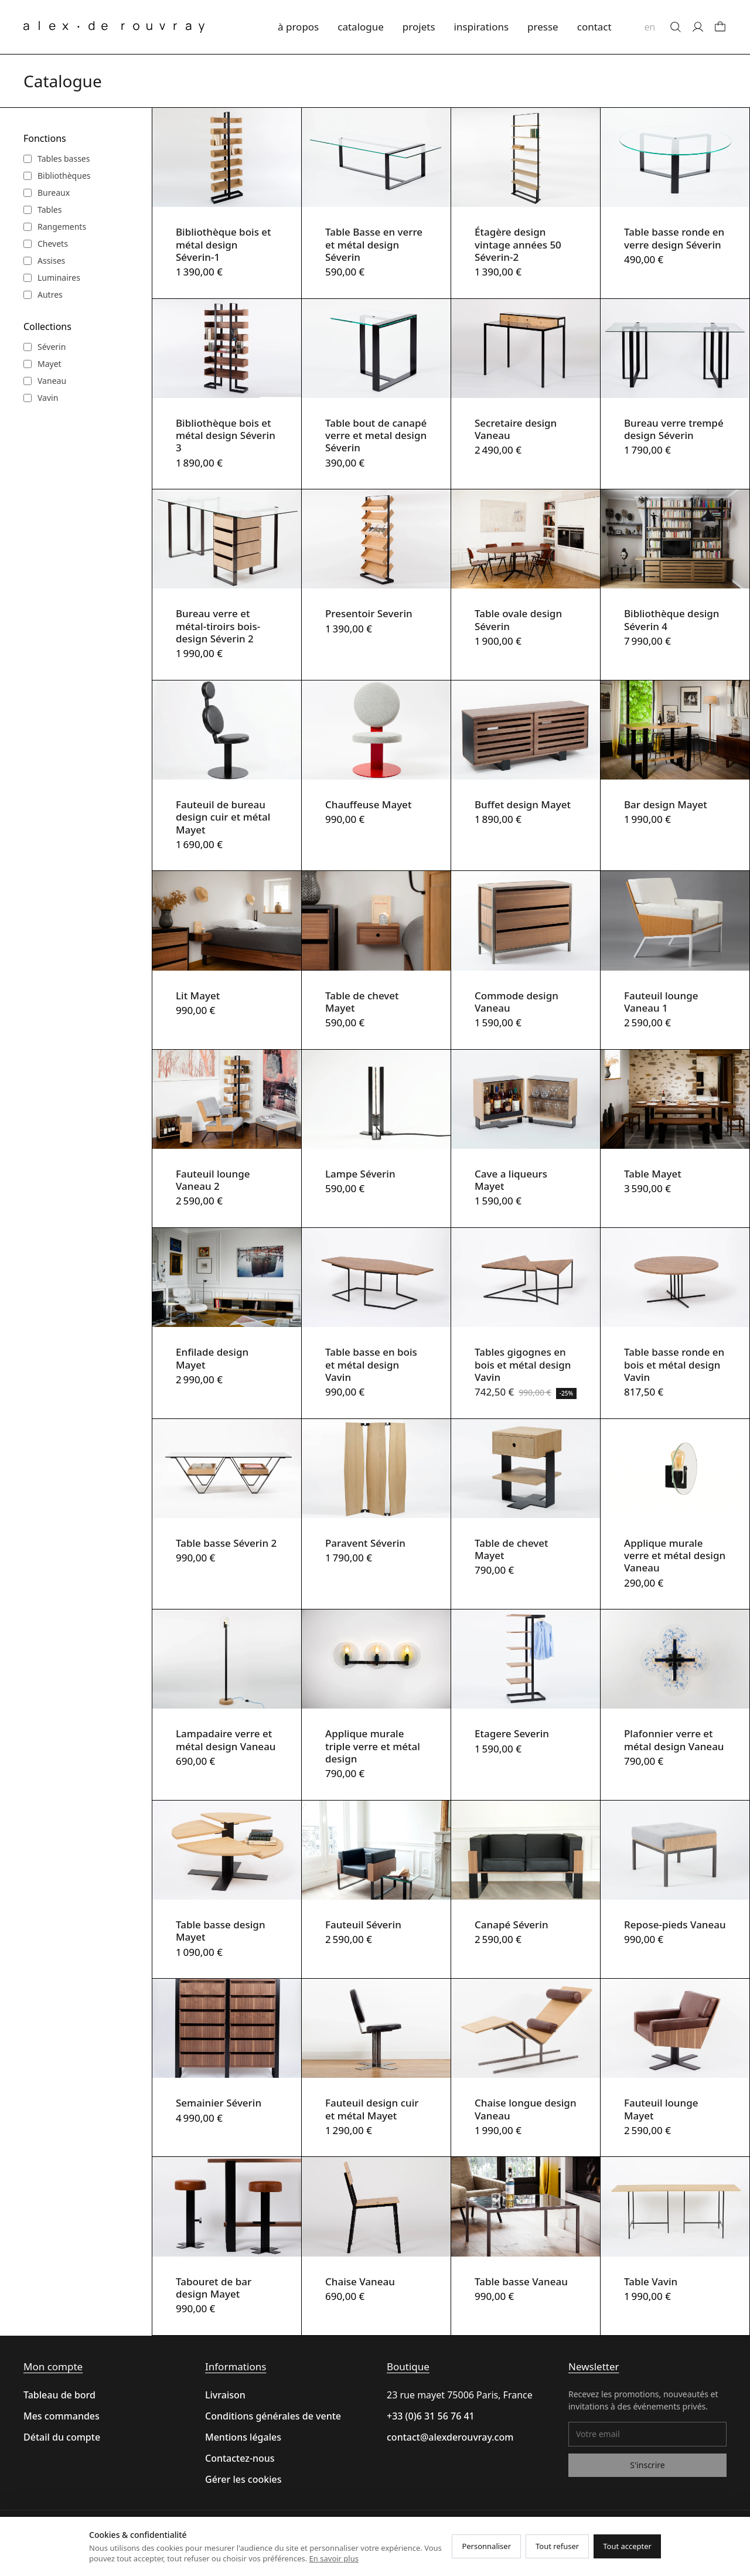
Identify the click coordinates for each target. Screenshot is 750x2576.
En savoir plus (334, 2558)
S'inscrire (647, 2464)
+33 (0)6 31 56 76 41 (431, 2416)
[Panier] (720, 27)
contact (594, 26)
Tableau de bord (59, 2394)
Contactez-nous (240, 2458)
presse (542, 26)
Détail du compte (61, 2437)
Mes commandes (61, 2416)
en (650, 27)
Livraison (225, 2394)
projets (419, 26)
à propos (298, 26)
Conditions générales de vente (273, 2416)
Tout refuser (557, 2546)
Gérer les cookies (243, 2479)
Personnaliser (486, 2546)
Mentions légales (243, 2437)
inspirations (481, 26)
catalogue (361, 26)
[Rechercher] (675, 27)
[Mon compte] (697, 27)
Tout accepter (627, 2546)
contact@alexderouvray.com (450, 2437)
